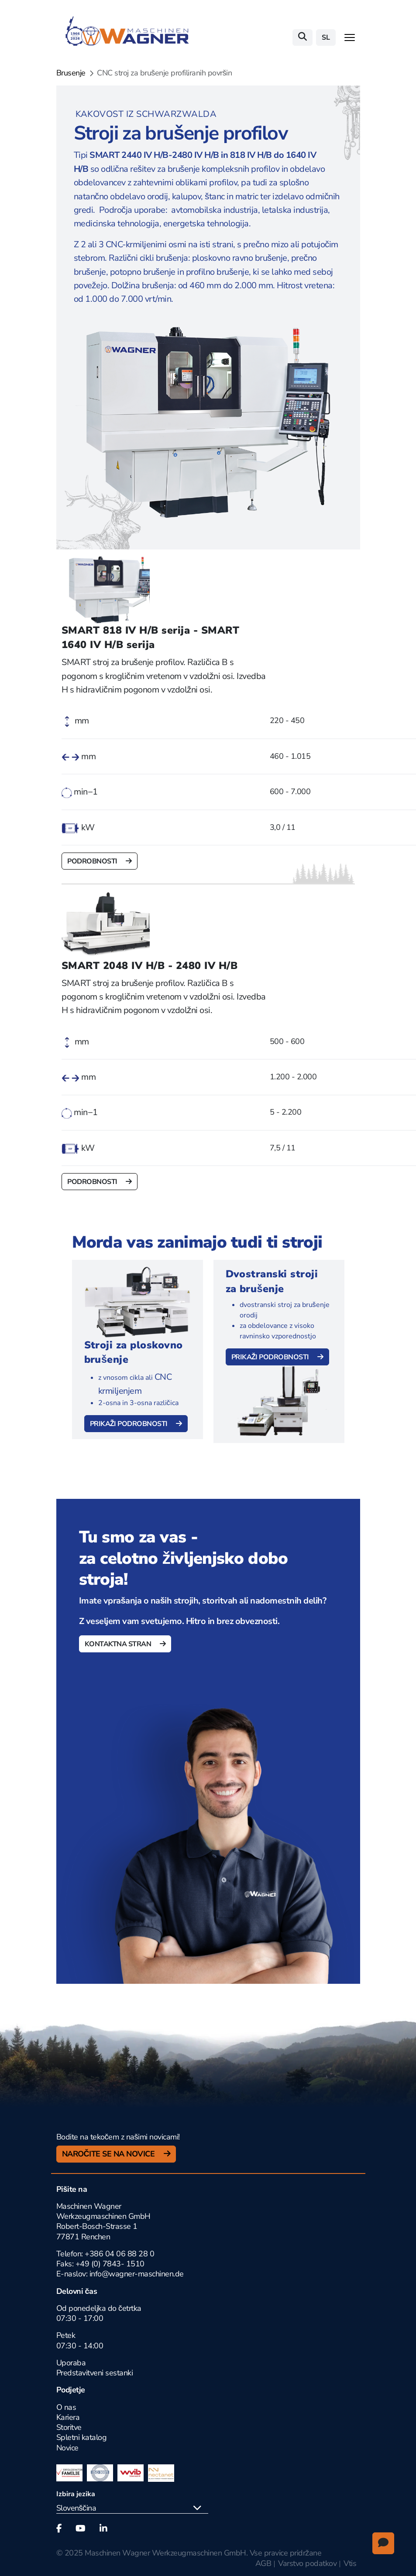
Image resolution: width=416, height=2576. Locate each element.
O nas (66, 2407)
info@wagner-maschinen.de (136, 2274)
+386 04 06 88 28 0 (119, 2253)
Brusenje (71, 73)
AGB (263, 2563)
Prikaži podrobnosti (129, 1424)
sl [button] (326, 37)
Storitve (69, 2427)
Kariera (68, 2417)
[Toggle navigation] (349, 37)
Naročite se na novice (109, 2154)
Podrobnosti (93, 861)
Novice (67, 2448)
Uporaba (71, 2363)
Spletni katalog (81, 2437)
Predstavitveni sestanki (94, 2373)
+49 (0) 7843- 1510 (110, 2264)
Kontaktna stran (119, 1644)
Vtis (350, 2563)
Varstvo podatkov (307, 2563)
